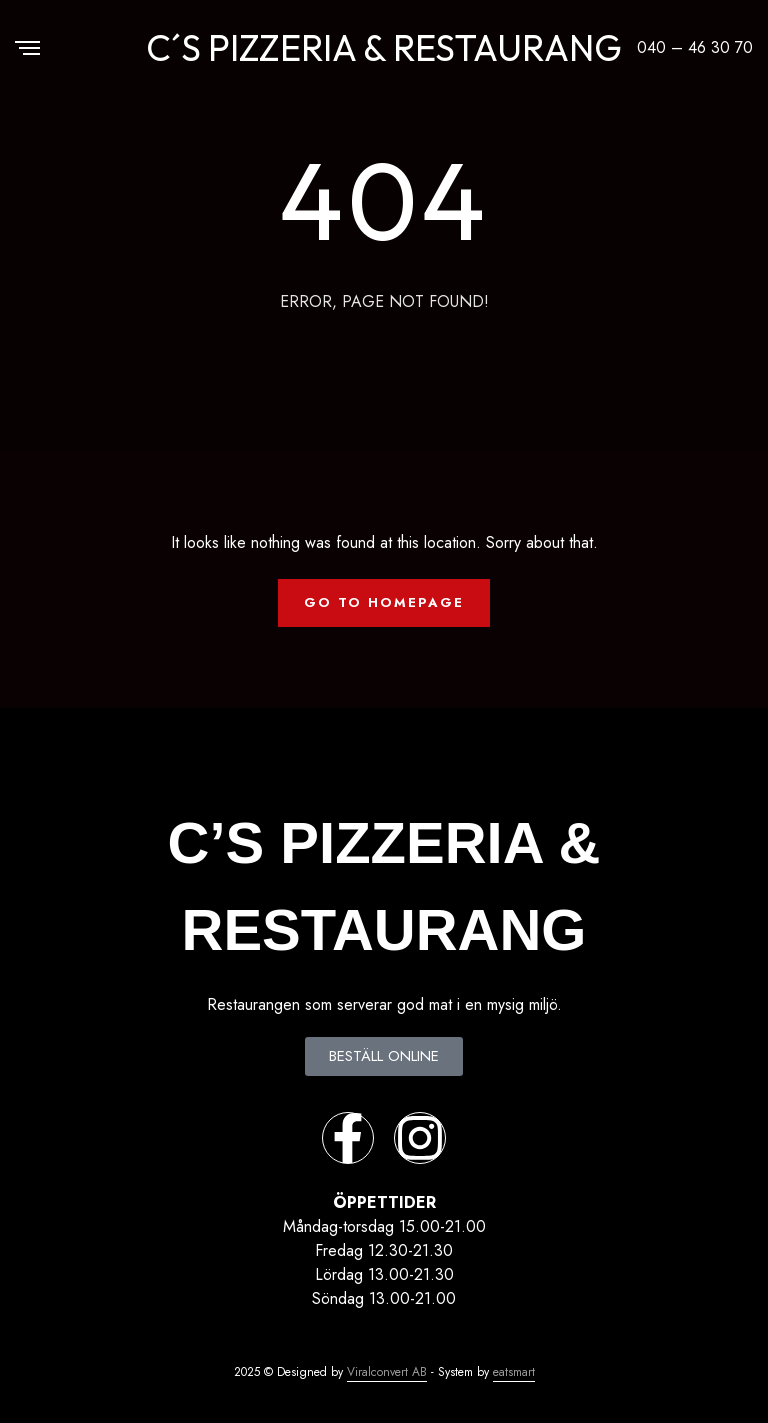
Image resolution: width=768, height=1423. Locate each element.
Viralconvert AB (387, 1372)
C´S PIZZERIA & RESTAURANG (384, 47)
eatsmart (514, 1372)
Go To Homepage (383, 602)
